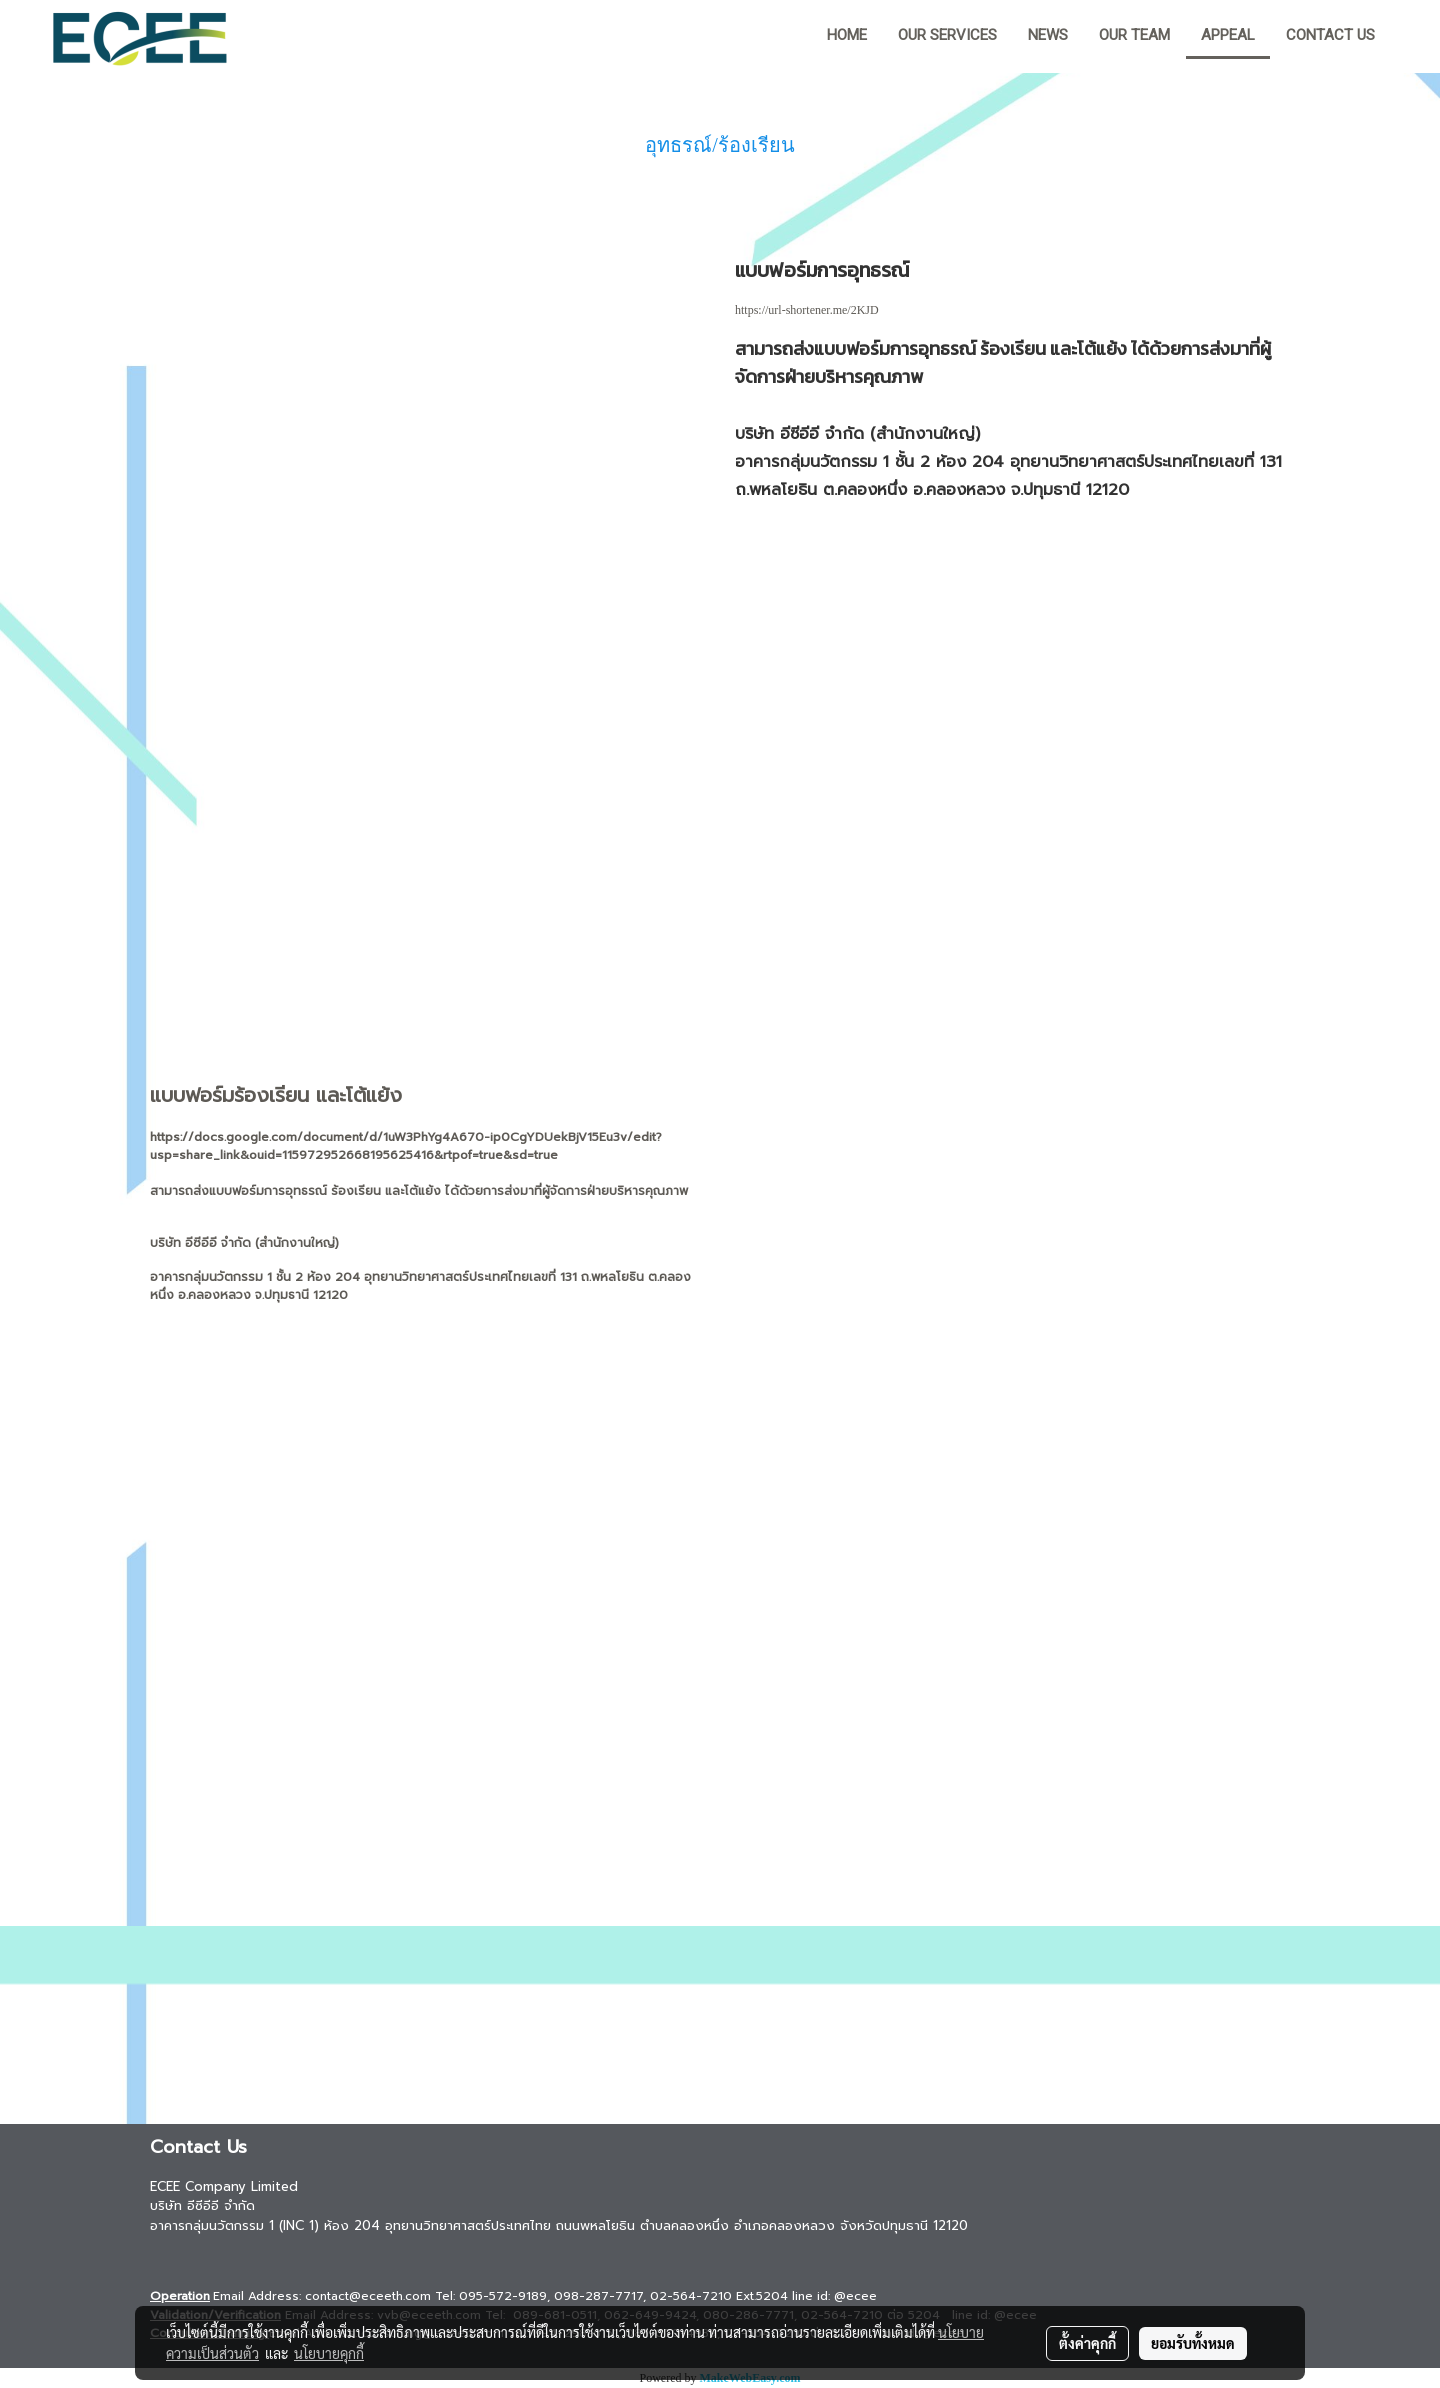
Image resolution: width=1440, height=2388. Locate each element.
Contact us (1330, 35)
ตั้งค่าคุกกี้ (1087, 2343)
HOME (847, 35)
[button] (1409, 37)
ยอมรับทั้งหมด (1193, 2343)
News (1048, 35)
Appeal (1228, 35)
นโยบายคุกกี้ (329, 2353)
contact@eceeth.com (368, 2296)
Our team (1134, 35)
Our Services (947, 35)
